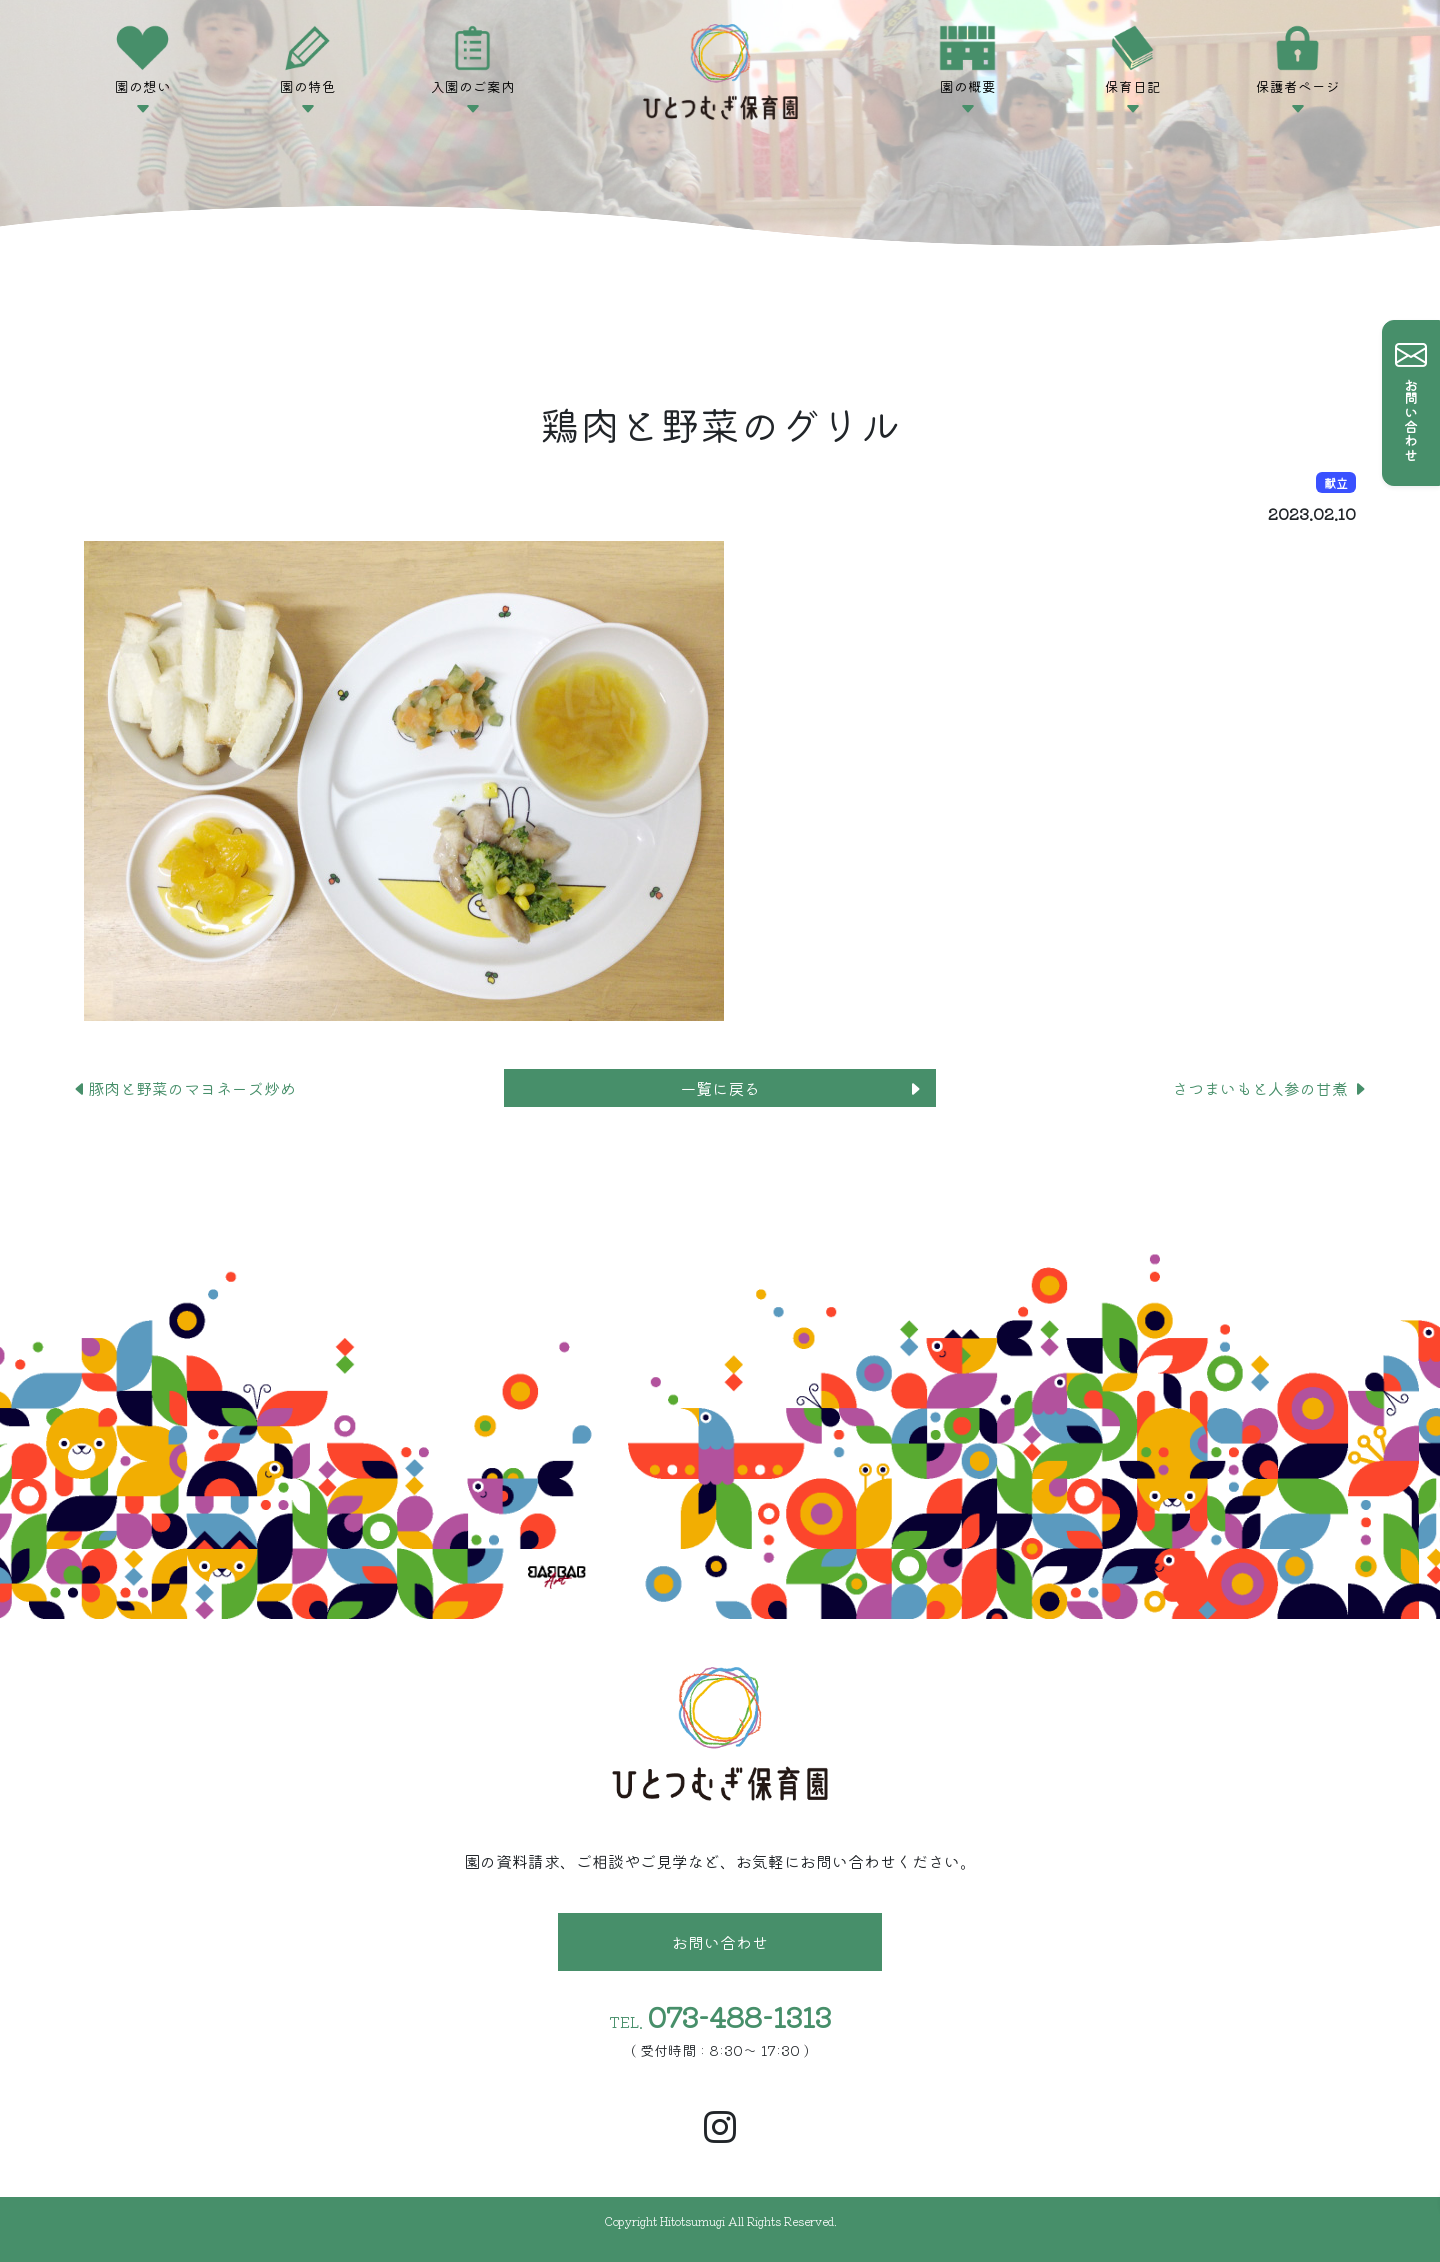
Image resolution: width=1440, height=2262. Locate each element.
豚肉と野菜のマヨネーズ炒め (184, 1088)
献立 (1336, 482)
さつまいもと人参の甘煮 (1270, 1088)
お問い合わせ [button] (720, 1942)
